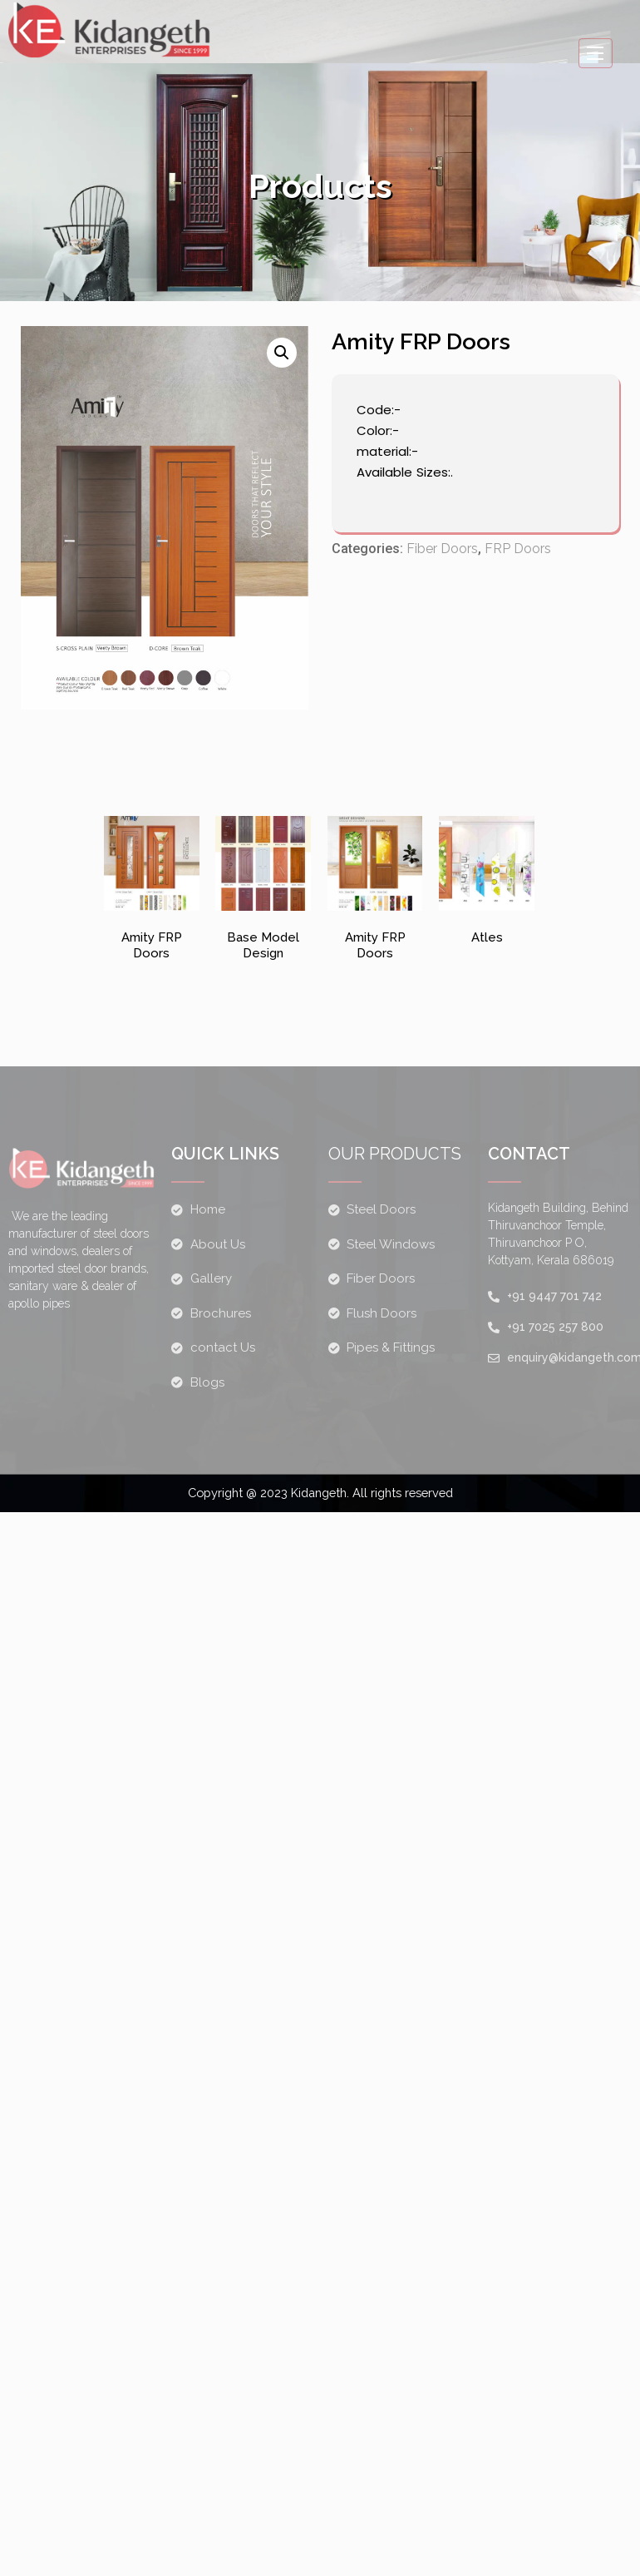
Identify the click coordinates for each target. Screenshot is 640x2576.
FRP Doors (518, 552)
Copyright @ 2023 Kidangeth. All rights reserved (320, 1493)
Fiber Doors (442, 552)
